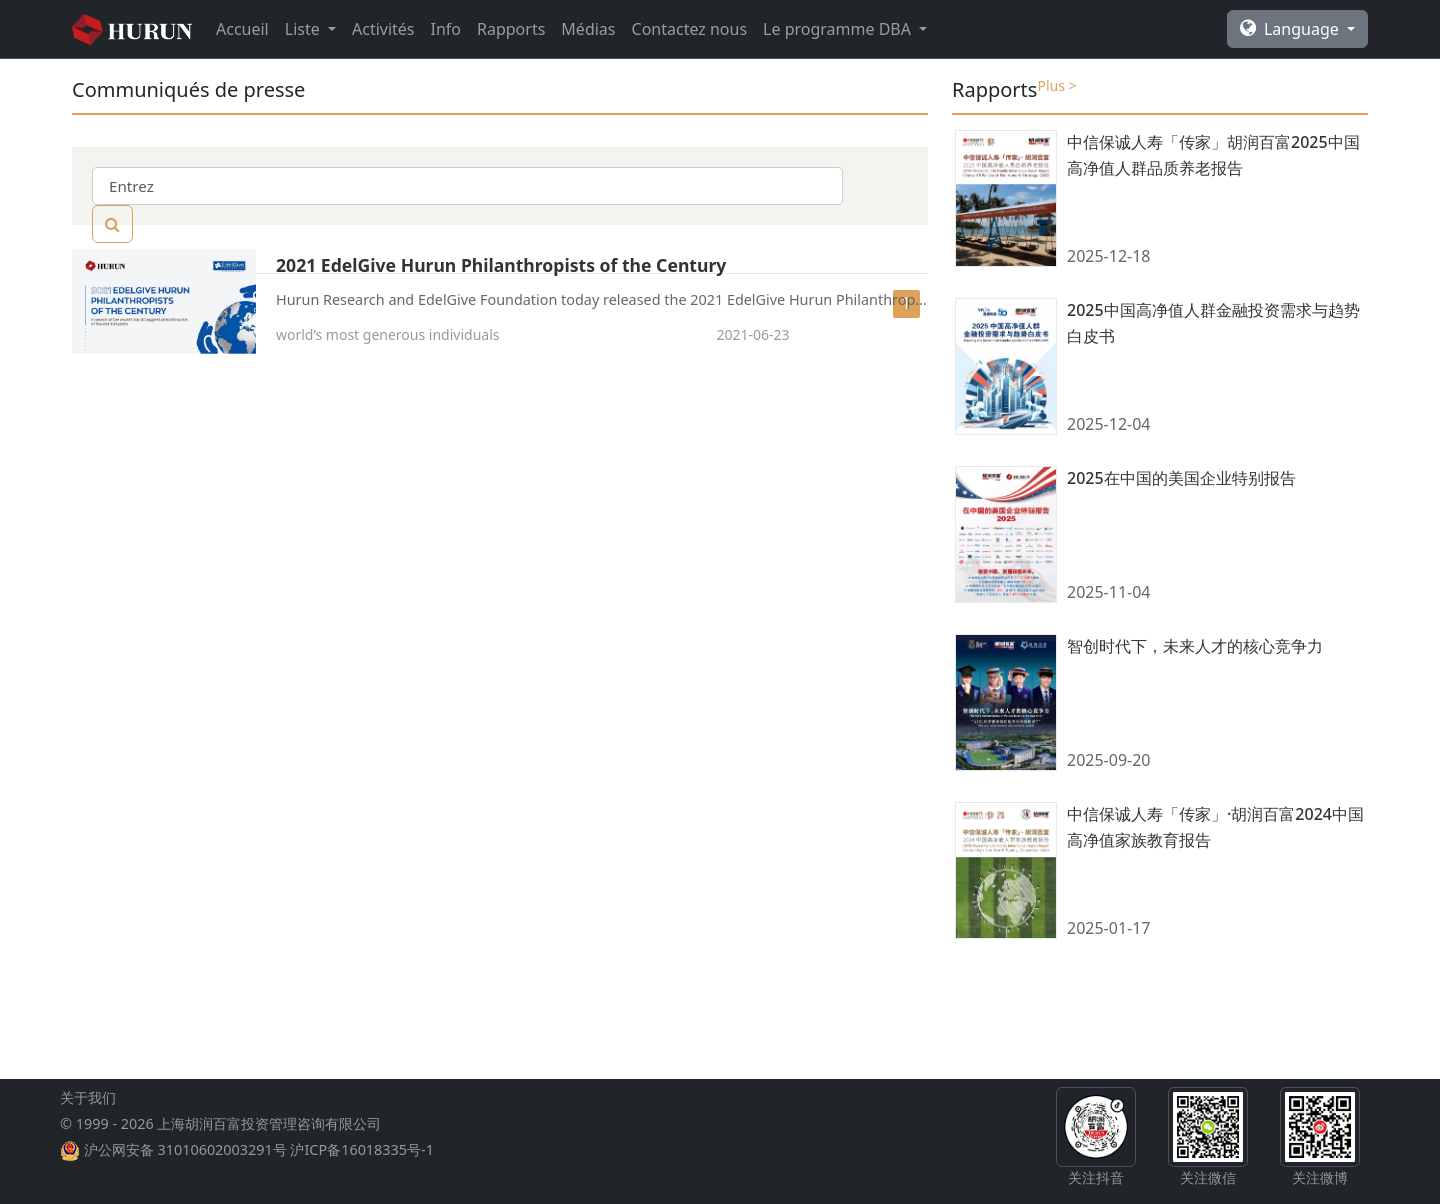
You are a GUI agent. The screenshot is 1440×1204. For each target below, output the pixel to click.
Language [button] (1291, 29)
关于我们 (88, 1145)
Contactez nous (690, 29)
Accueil (242, 29)
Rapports (511, 29)
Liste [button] (304, 29)
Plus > (1056, 85)
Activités (383, 29)
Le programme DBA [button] (839, 29)
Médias (588, 29)
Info (446, 29)
